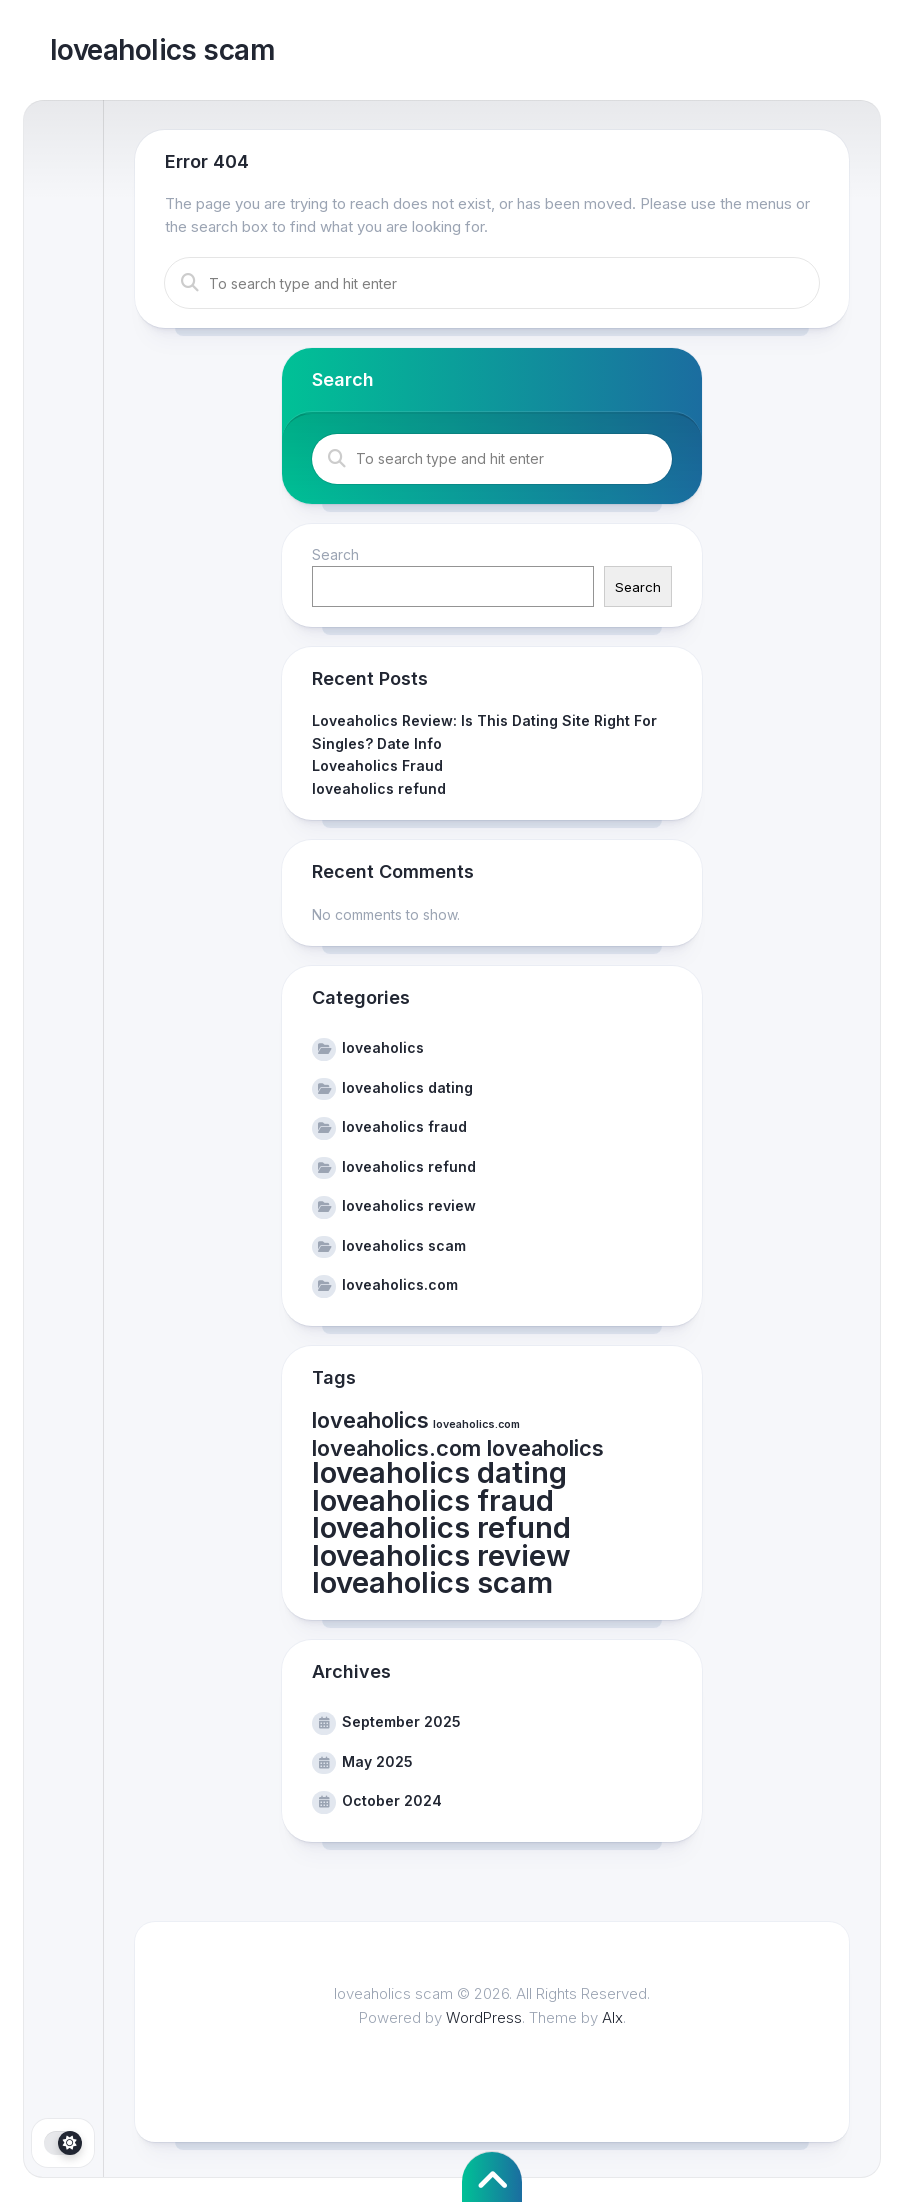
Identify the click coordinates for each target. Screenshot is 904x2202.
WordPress (484, 2017)
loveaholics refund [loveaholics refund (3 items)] (441, 1527)
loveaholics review (409, 1205)
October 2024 (392, 1800)
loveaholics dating (407, 1087)
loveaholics (383, 1047)
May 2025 (377, 1761)
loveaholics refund (379, 788)
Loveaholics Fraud (377, 765)
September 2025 (401, 1721)
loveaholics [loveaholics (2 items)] (370, 1420)
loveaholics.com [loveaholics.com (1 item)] (476, 1424)
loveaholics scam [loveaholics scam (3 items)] (432, 1582)
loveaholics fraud (404, 1126)
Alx (612, 2017)
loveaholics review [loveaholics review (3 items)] (441, 1555)
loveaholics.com (400, 1284)
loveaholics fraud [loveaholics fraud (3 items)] (433, 1500)
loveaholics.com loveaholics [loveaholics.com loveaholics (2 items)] (458, 1448)
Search (335, 554)
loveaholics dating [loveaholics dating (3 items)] (439, 1472)
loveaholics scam (162, 50)
